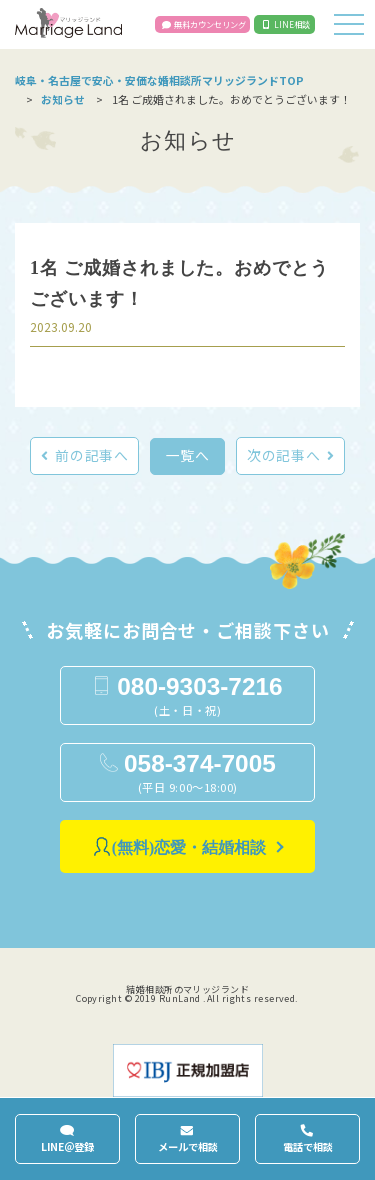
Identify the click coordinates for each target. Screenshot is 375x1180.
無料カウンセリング (210, 24)
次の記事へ (283, 455)
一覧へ (188, 455)
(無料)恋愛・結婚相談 (189, 847)
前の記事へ (91, 455)
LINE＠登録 (67, 1146)
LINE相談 (292, 24)
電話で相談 (308, 1146)
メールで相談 (188, 1146)
